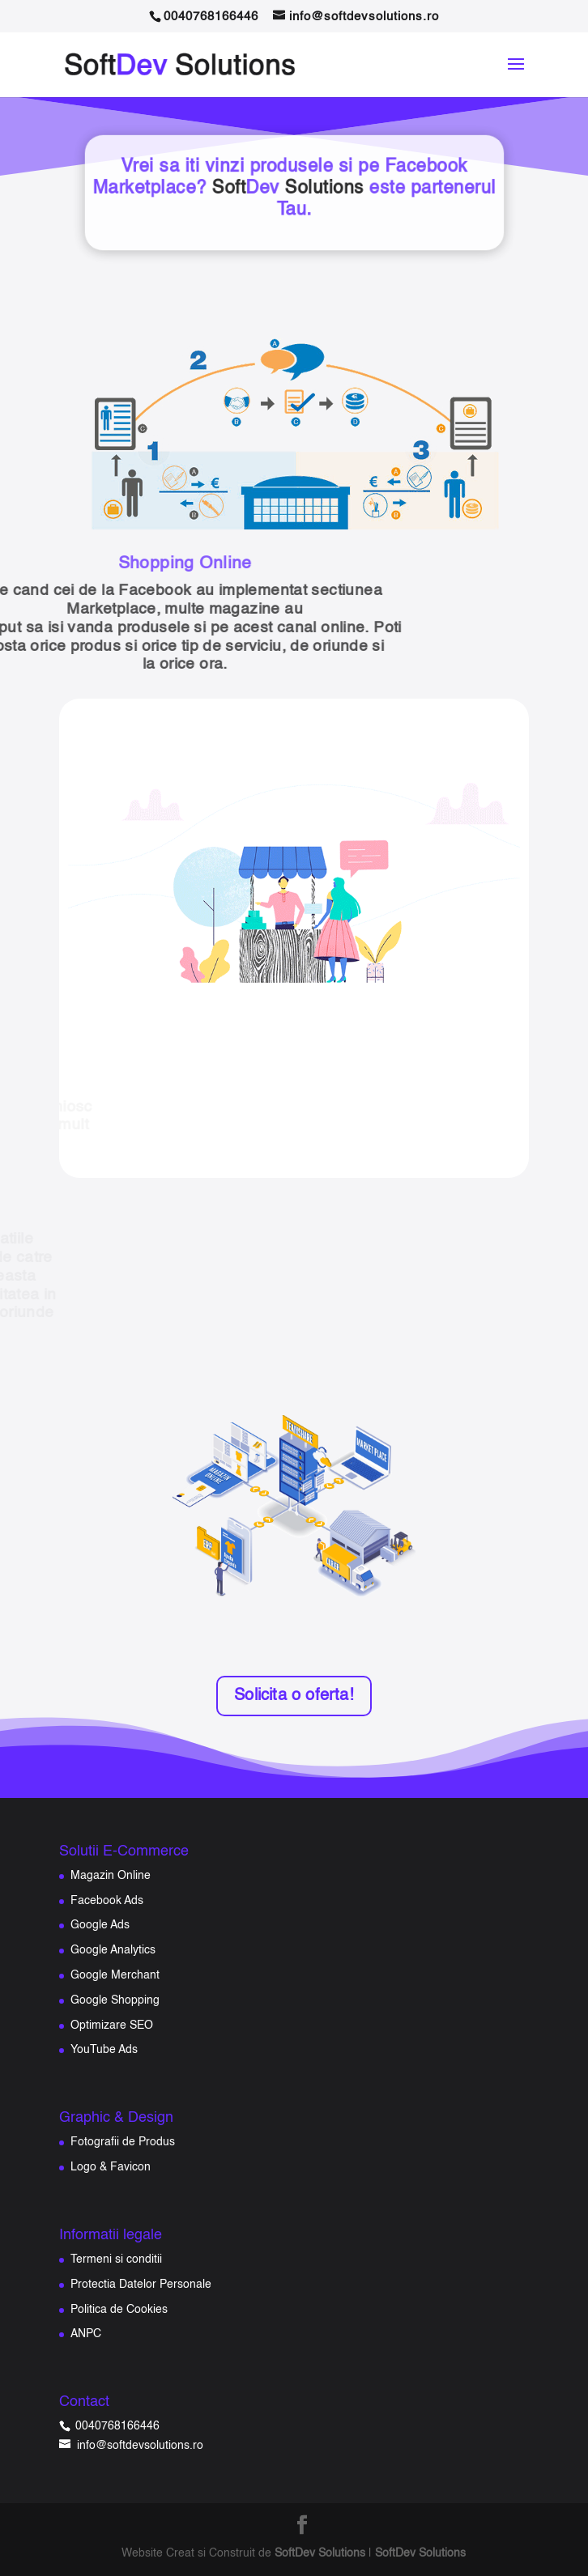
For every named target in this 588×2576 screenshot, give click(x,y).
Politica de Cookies (119, 2309)
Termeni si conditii (116, 2259)
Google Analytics (113, 1950)
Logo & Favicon (110, 2167)
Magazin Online (110, 1875)
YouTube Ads (104, 2049)
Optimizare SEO (111, 2025)
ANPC (85, 2334)
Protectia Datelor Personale (140, 2284)
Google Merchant (115, 1975)
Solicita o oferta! (294, 1696)
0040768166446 (116, 2426)
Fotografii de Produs (122, 2142)
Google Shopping (115, 2000)
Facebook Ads (106, 1900)
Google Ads (100, 1925)
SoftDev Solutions (320, 2553)
